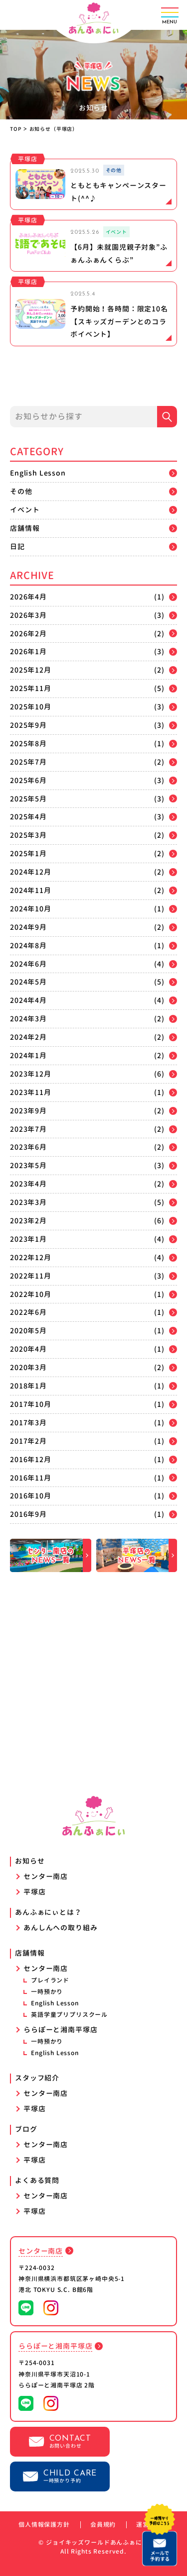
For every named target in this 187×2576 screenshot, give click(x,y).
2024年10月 (30, 908)
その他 (21, 491)
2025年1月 (28, 853)
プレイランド (50, 1980)
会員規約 (103, 2524)
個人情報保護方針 (44, 2524)
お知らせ (29, 1861)
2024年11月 (30, 890)
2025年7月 (28, 762)
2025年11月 (30, 688)
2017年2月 (28, 1441)
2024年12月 (30, 872)
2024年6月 (28, 964)
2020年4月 (28, 1349)
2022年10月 (30, 1294)
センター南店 (45, 1876)
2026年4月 (28, 596)
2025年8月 (28, 743)
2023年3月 (28, 1202)
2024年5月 (28, 982)
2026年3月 (28, 615)
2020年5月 (28, 1330)
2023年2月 (28, 1220)
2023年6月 (28, 1147)
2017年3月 (28, 1422)
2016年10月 (30, 1495)
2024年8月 (28, 945)
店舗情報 (24, 528)
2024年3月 (28, 1018)
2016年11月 (30, 1478)
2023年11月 (30, 1092)
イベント (24, 509)
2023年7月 (28, 1129)
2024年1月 (28, 1055)
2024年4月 (28, 1000)
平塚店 (34, 1891)
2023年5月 (28, 1165)
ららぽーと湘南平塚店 (60, 2029)
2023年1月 (28, 1239)
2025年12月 (30, 670)
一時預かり (47, 1991)
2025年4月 (28, 816)
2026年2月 (28, 633)
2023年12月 (30, 1074)
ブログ (26, 2129)
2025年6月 (28, 780)
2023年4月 (28, 1184)
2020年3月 (28, 1367)
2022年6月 (28, 1312)
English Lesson (38, 473)
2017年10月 (30, 1404)
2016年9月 (28, 1514)
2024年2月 (28, 1037)
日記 (17, 546)
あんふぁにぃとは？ (48, 1912)
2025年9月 (28, 725)
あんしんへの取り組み (60, 1927)
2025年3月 (28, 835)
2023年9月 (28, 1110)
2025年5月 (28, 798)
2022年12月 (30, 1257)
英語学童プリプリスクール (69, 2014)
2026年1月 (28, 651)
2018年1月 (28, 1385)
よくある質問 (37, 2180)
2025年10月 (30, 706)
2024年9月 (28, 927)
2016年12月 (30, 1459)
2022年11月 (30, 1276)
